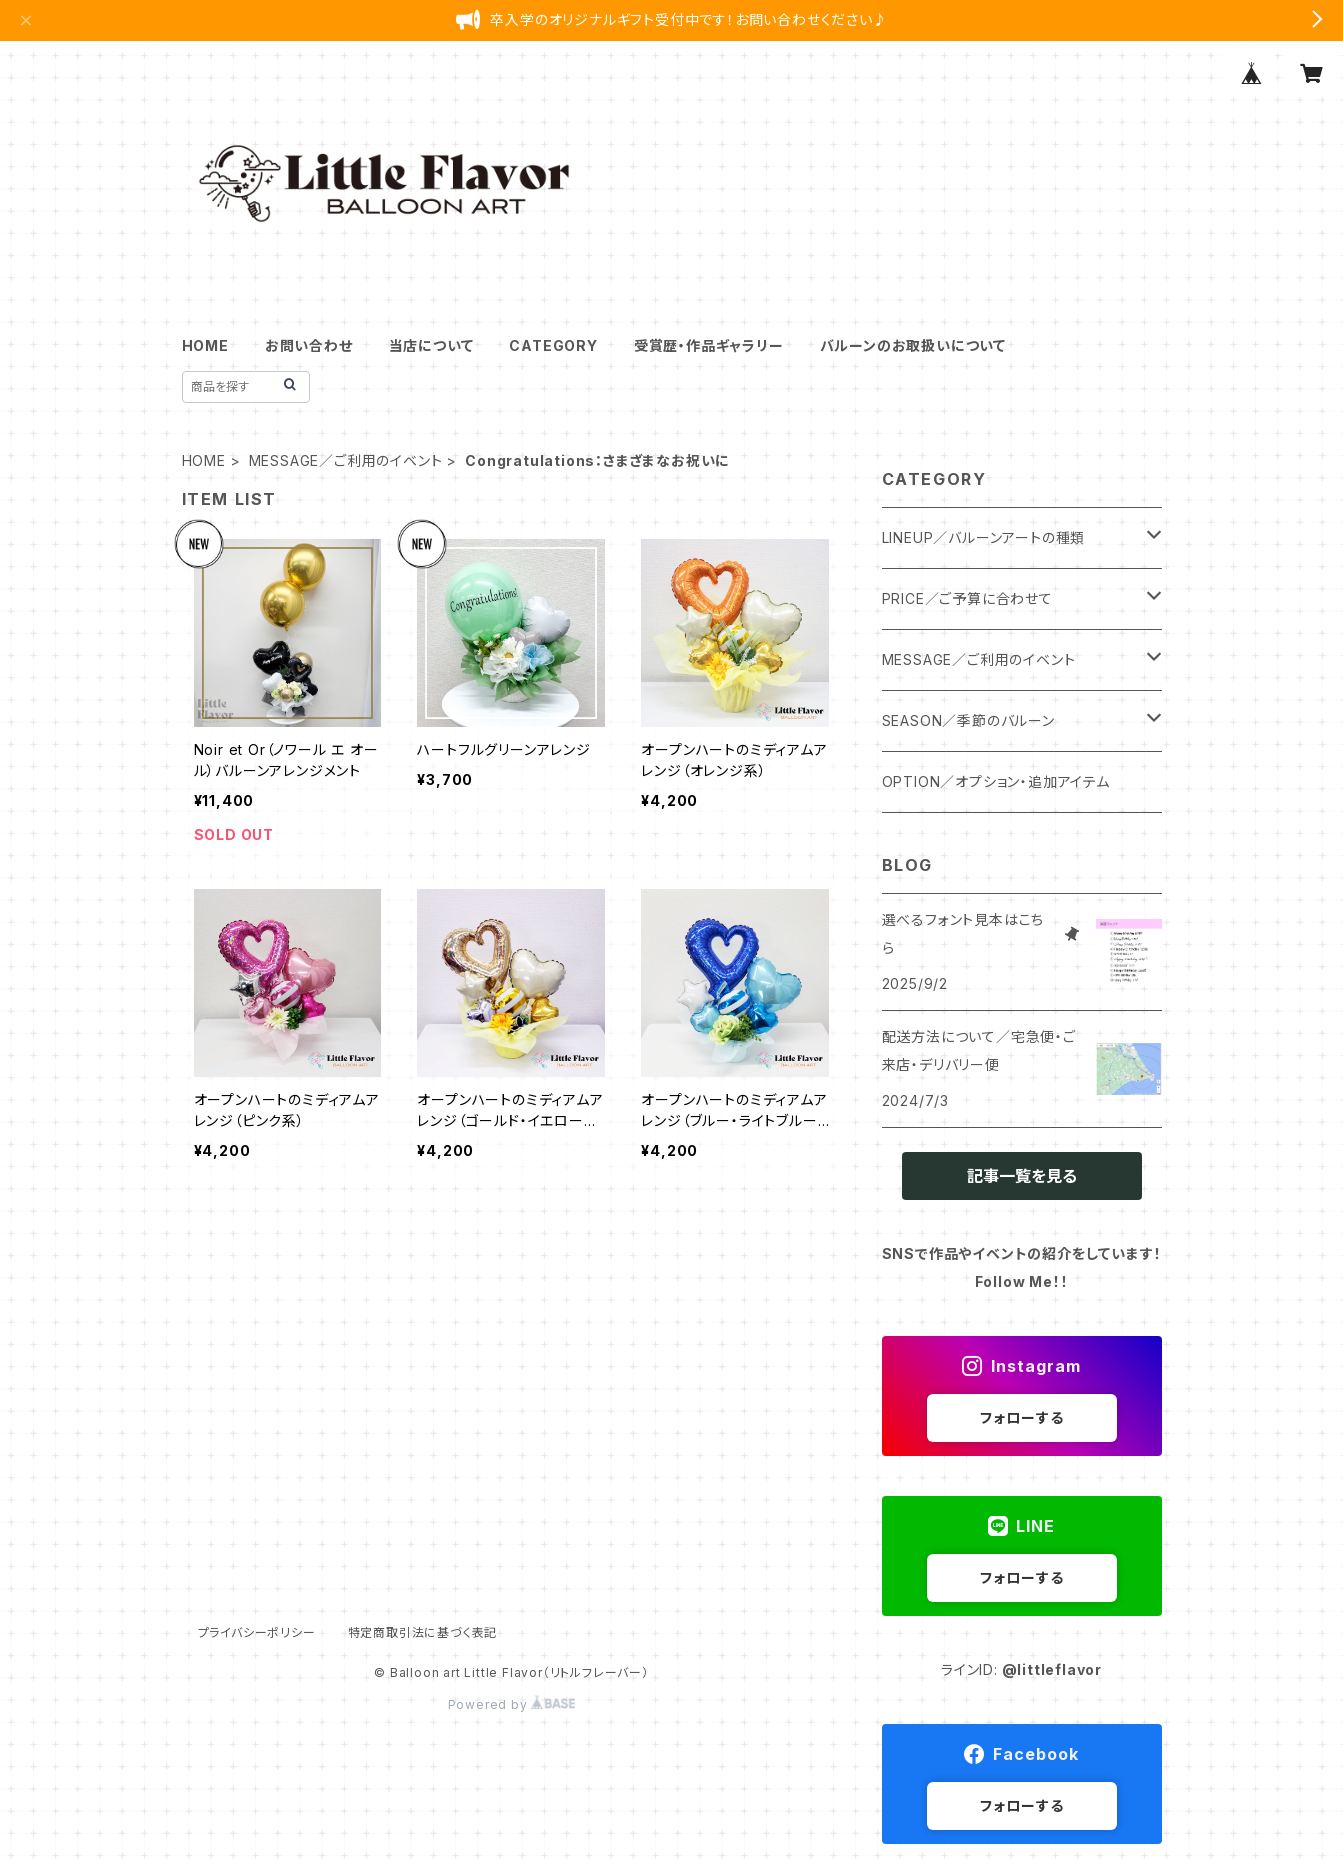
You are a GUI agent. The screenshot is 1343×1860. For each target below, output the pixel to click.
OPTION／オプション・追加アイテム (996, 781)
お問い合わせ (309, 345)
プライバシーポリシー (257, 1632)
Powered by (512, 1704)
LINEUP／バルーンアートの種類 (984, 537)
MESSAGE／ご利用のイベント (346, 460)
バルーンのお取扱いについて (913, 345)
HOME (205, 345)
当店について (431, 345)
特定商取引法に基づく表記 (423, 1632)
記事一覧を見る (1022, 1176)
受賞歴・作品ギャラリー (709, 345)
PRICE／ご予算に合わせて (967, 598)
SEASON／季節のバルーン (968, 720)
